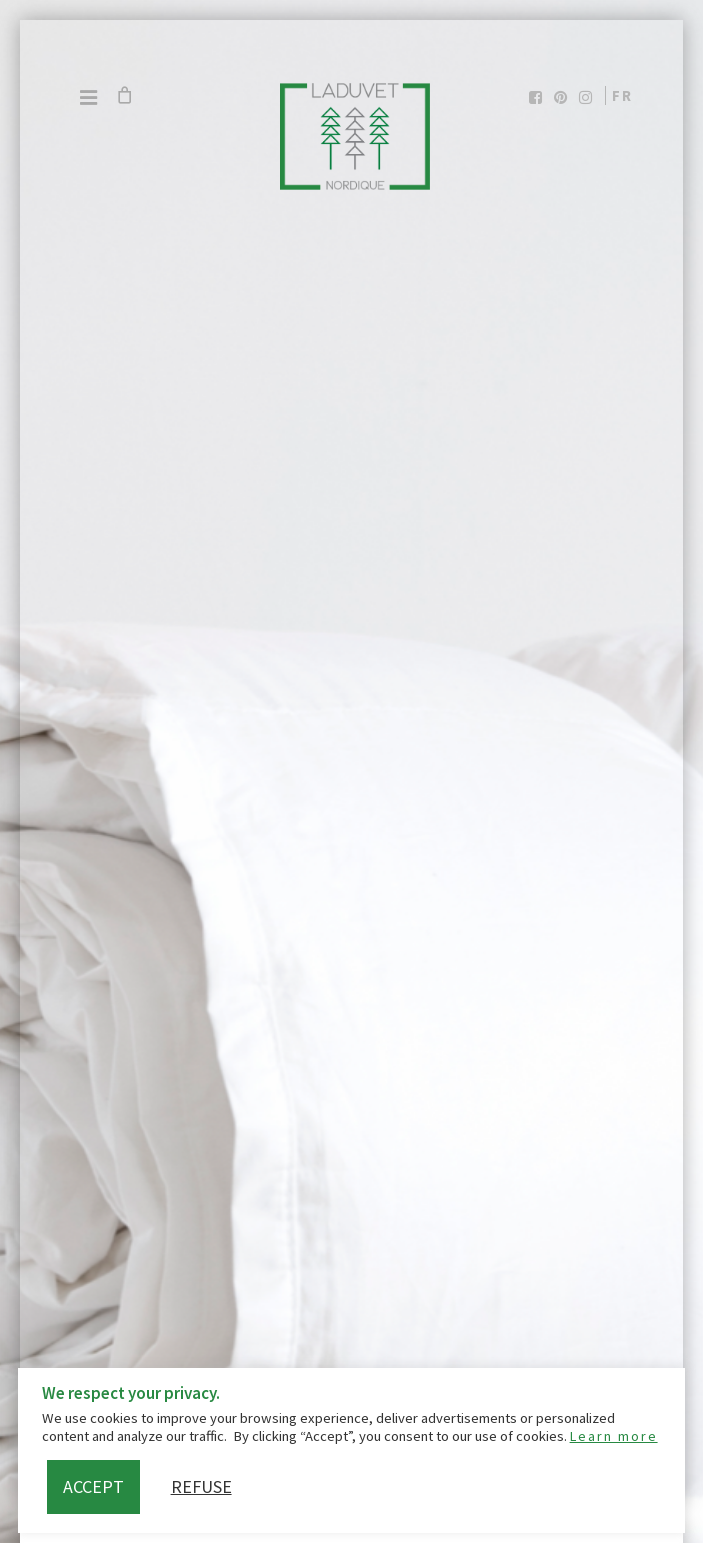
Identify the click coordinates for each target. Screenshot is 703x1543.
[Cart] (124, 95)
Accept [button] (93, 1486)
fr (622, 95)
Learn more (614, 1436)
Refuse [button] (201, 1486)
